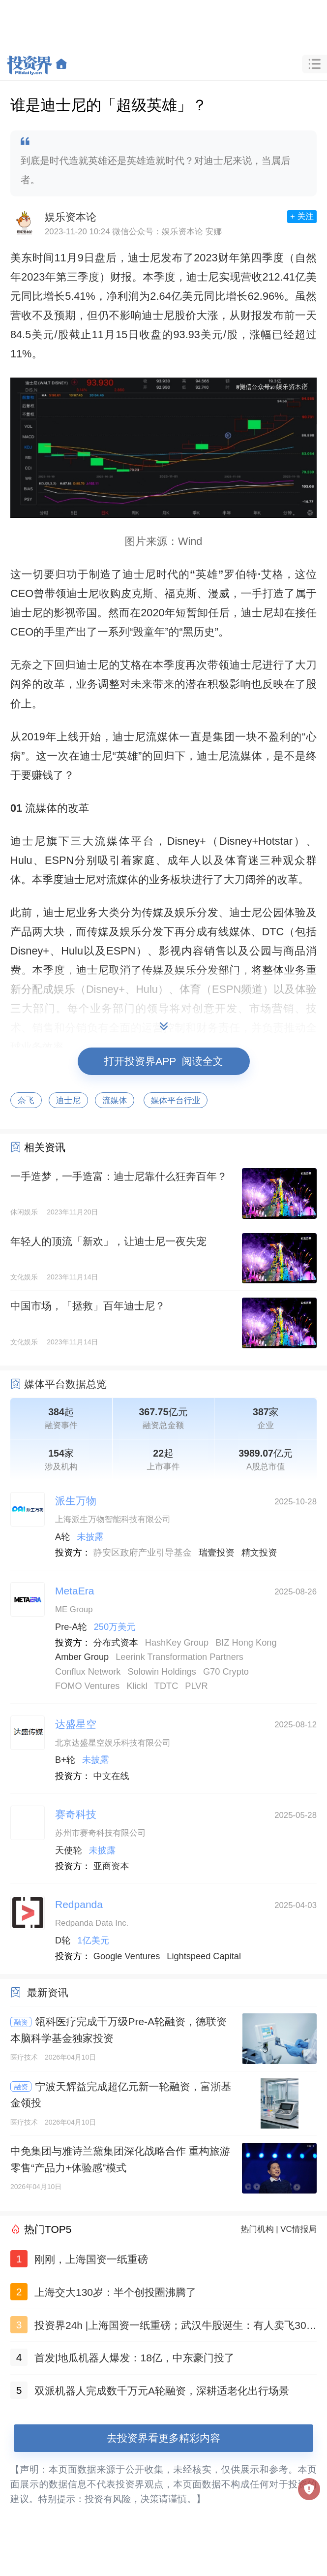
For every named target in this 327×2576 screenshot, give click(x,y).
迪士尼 (68, 1100)
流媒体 (114, 1100)
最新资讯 (47, 1992)
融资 (21, 2022)
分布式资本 (115, 1643)
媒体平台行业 (176, 1100)
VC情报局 (298, 2229)
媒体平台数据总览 (65, 1384)
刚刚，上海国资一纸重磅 (91, 2259)
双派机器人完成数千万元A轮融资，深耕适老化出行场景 (161, 2390)
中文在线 (111, 1776)
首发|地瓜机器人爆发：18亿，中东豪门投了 (134, 2357)
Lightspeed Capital (204, 1956)
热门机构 (257, 2229)
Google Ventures (126, 1956)
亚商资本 (111, 1866)
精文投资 (259, 1553)
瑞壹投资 (217, 1553)
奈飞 (26, 1100)
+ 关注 (302, 216)
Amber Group (82, 1657)
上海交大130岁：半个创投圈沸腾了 (115, 2292)
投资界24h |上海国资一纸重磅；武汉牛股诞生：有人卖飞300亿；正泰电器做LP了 (173, 2327)
